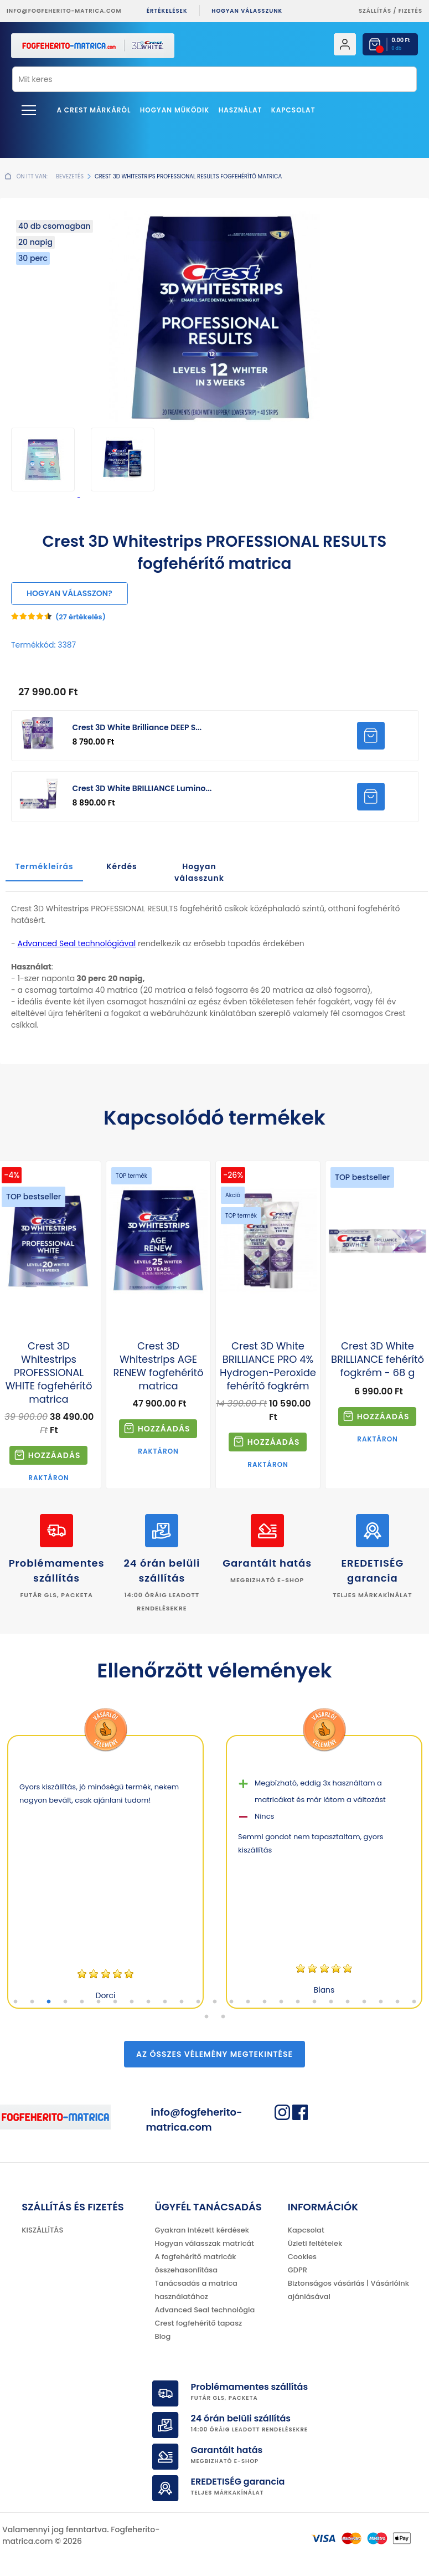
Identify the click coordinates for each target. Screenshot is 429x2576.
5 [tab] (81, 2002)
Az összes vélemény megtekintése (214, 2054)
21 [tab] (347, 2002)
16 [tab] (264, 2002)
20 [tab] (331, 2002)
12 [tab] (198, 2002)
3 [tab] (48, 2002)
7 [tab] (115, 2002)
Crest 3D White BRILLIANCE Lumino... (142, 788)
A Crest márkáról (93, 110)
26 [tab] (206, 2017)
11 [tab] (181, 2002)
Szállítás (375, 11)
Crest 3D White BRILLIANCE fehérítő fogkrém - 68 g (377, 1359)
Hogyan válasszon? (69, 593)
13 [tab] (214, 2002)
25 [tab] (414, 2002)
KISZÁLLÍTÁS (42, 2230)
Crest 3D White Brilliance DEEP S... (137, 727)
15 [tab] (248, 2002)
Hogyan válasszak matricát (204, 2243)
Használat (240, 110)
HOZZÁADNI (371, 736)
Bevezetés (70, 176)
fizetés (410, 11)
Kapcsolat (293, 110)
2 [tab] (32, 2002)
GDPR (297, 2270)
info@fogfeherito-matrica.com (64, 11)
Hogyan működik (175, 110)
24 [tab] (397, 2002)
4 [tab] (65, 2002)
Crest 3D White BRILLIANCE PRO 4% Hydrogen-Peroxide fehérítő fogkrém (268, 1366)
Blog (163, 2336)
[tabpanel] (105, 1872)
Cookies (302, 2256)
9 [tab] (148, 2002)
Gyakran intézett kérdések (202, 2230)
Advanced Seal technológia (205, 2310)
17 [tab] (281, 2002)
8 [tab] (131, 2002)
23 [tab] (380, 2002)
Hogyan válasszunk (246, 11)
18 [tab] (297, 2002)
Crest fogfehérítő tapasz (198, 2323)
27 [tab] (223, 2017)
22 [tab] (364, 2002)
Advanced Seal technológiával (76, 943)
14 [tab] (231, 2002)
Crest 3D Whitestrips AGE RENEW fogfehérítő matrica (158, 1366)
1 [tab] (15, 2002)
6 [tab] (98, 2002)
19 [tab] (314, 2002)
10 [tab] (164, 2002)
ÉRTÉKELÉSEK (167, 11)
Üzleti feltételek (315, 2243)
